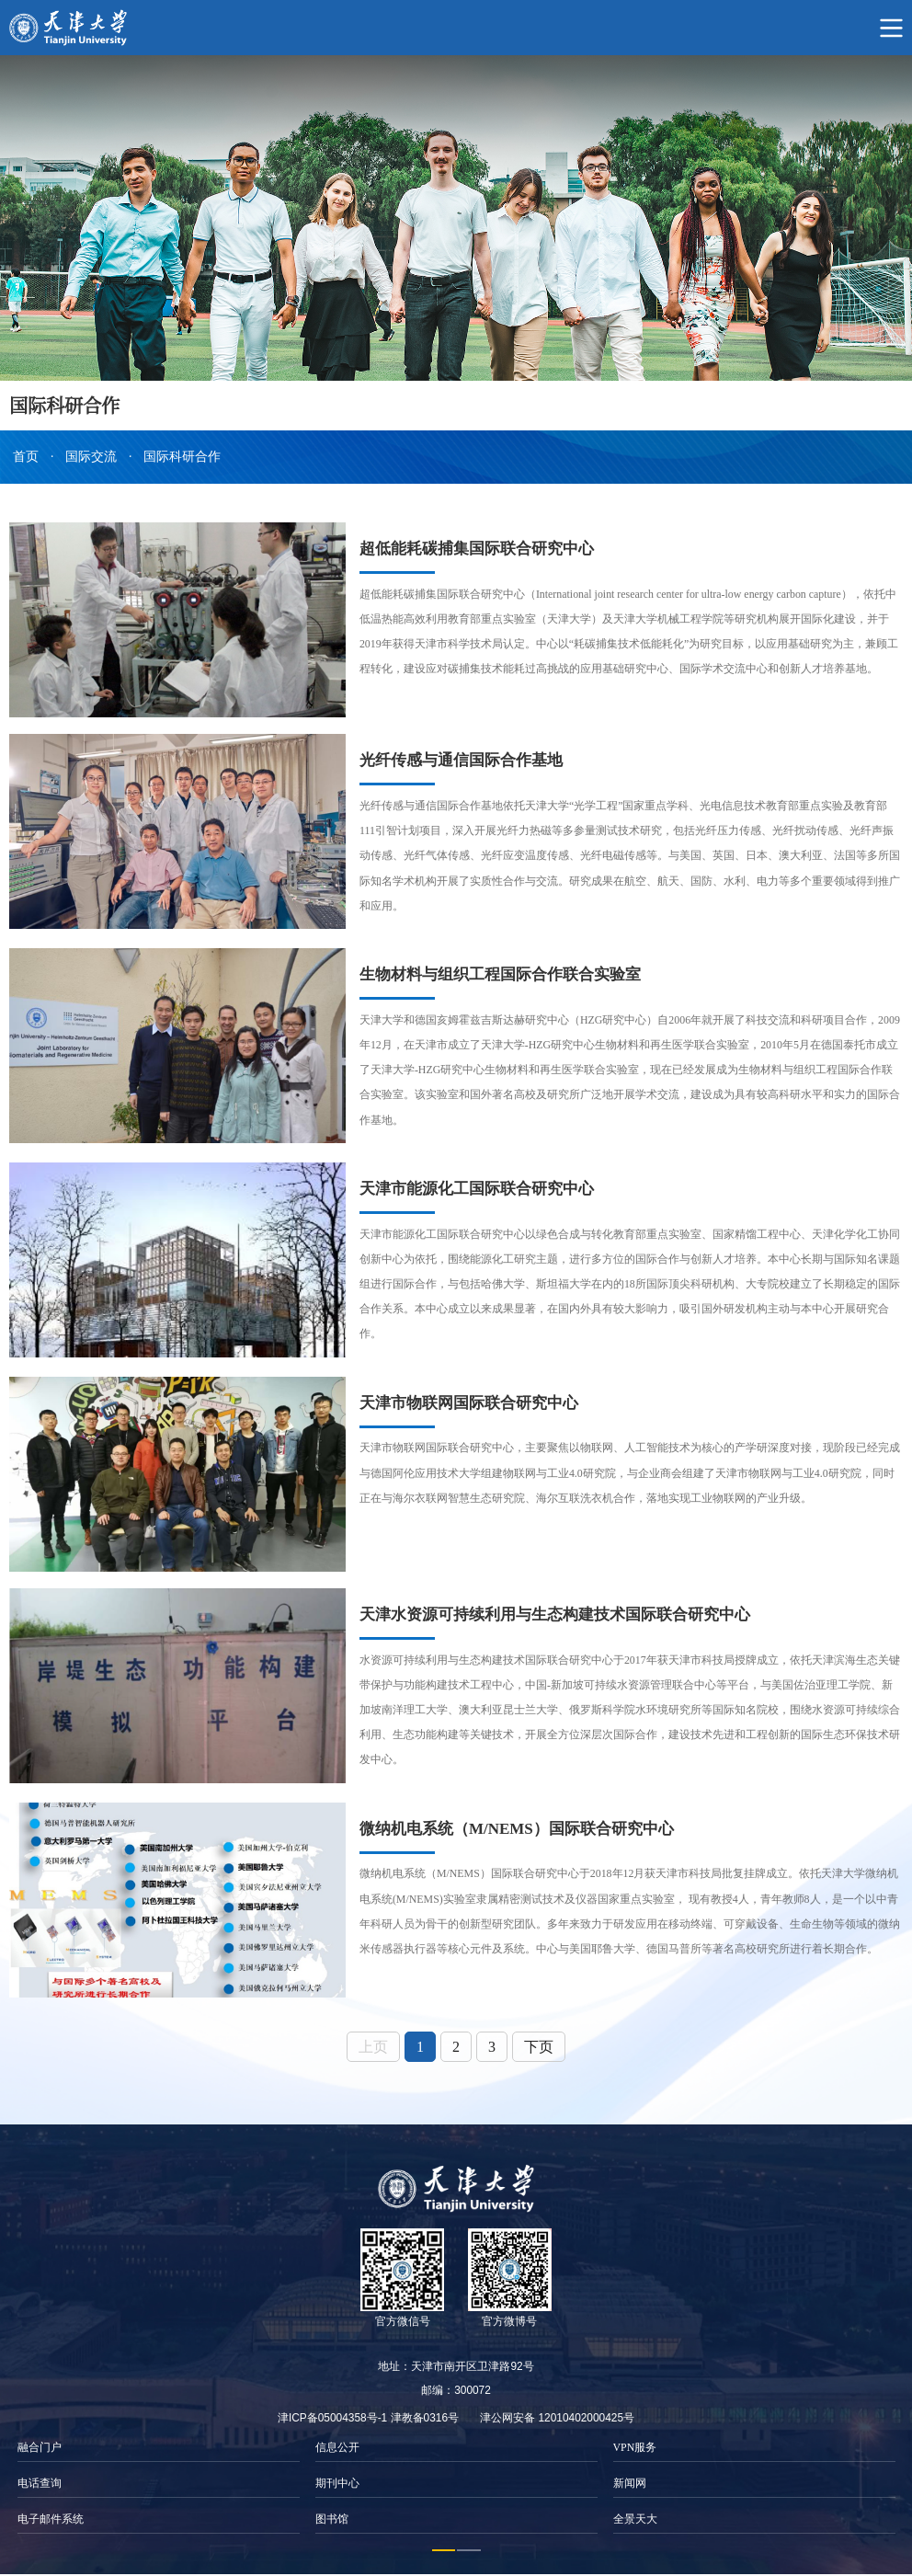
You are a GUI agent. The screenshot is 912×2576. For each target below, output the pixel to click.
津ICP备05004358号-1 (332, 2414)
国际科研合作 (182, 457)
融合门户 (39, 2443)
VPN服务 (635, 2443)
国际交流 (91, 457)
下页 (538, 2043)
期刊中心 (337, 2480)
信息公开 (337, 2443)
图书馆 (331, 2516)
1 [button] (444, 2546)
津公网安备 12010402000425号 (557, 2414)
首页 (26, 457)
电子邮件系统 (50, 2516)
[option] (158, 2480)
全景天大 (635, 2516)
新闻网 (629, 2480)
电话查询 (39, 2480)
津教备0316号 (425, 2414)
